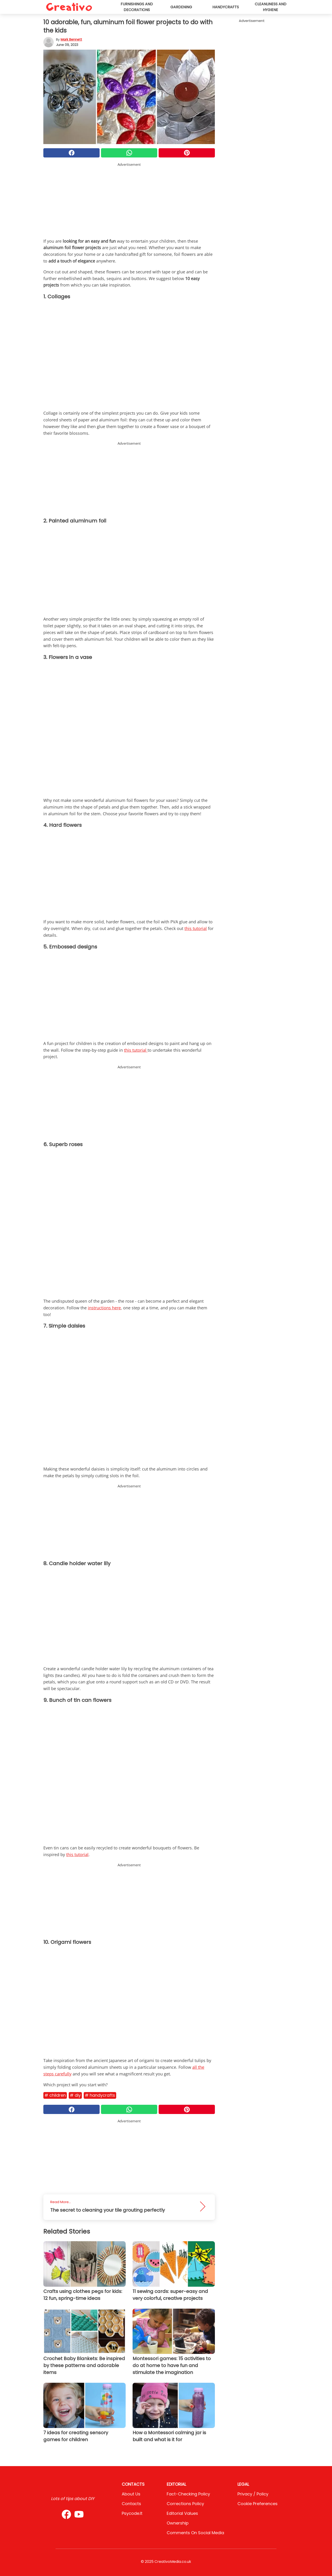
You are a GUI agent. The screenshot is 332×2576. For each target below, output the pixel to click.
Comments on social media (195, 2533)
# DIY (75, 2095)
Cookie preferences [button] (257, 2504)
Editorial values (182, 2513)
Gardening (181, 7)
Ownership (178, 2523)
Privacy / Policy (252, 2494)
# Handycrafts (100, 2095)
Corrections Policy (185, 2504)
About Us (131, 2494)
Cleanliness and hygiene (270, 6)
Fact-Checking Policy (188, 2494)
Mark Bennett (71, 39)
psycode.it (132, 2513)
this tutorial (195, 928)
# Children (55, 2095)
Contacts (131, 2504)
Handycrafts (225, 7)
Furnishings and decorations (137, 6)
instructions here (104, 1308)
